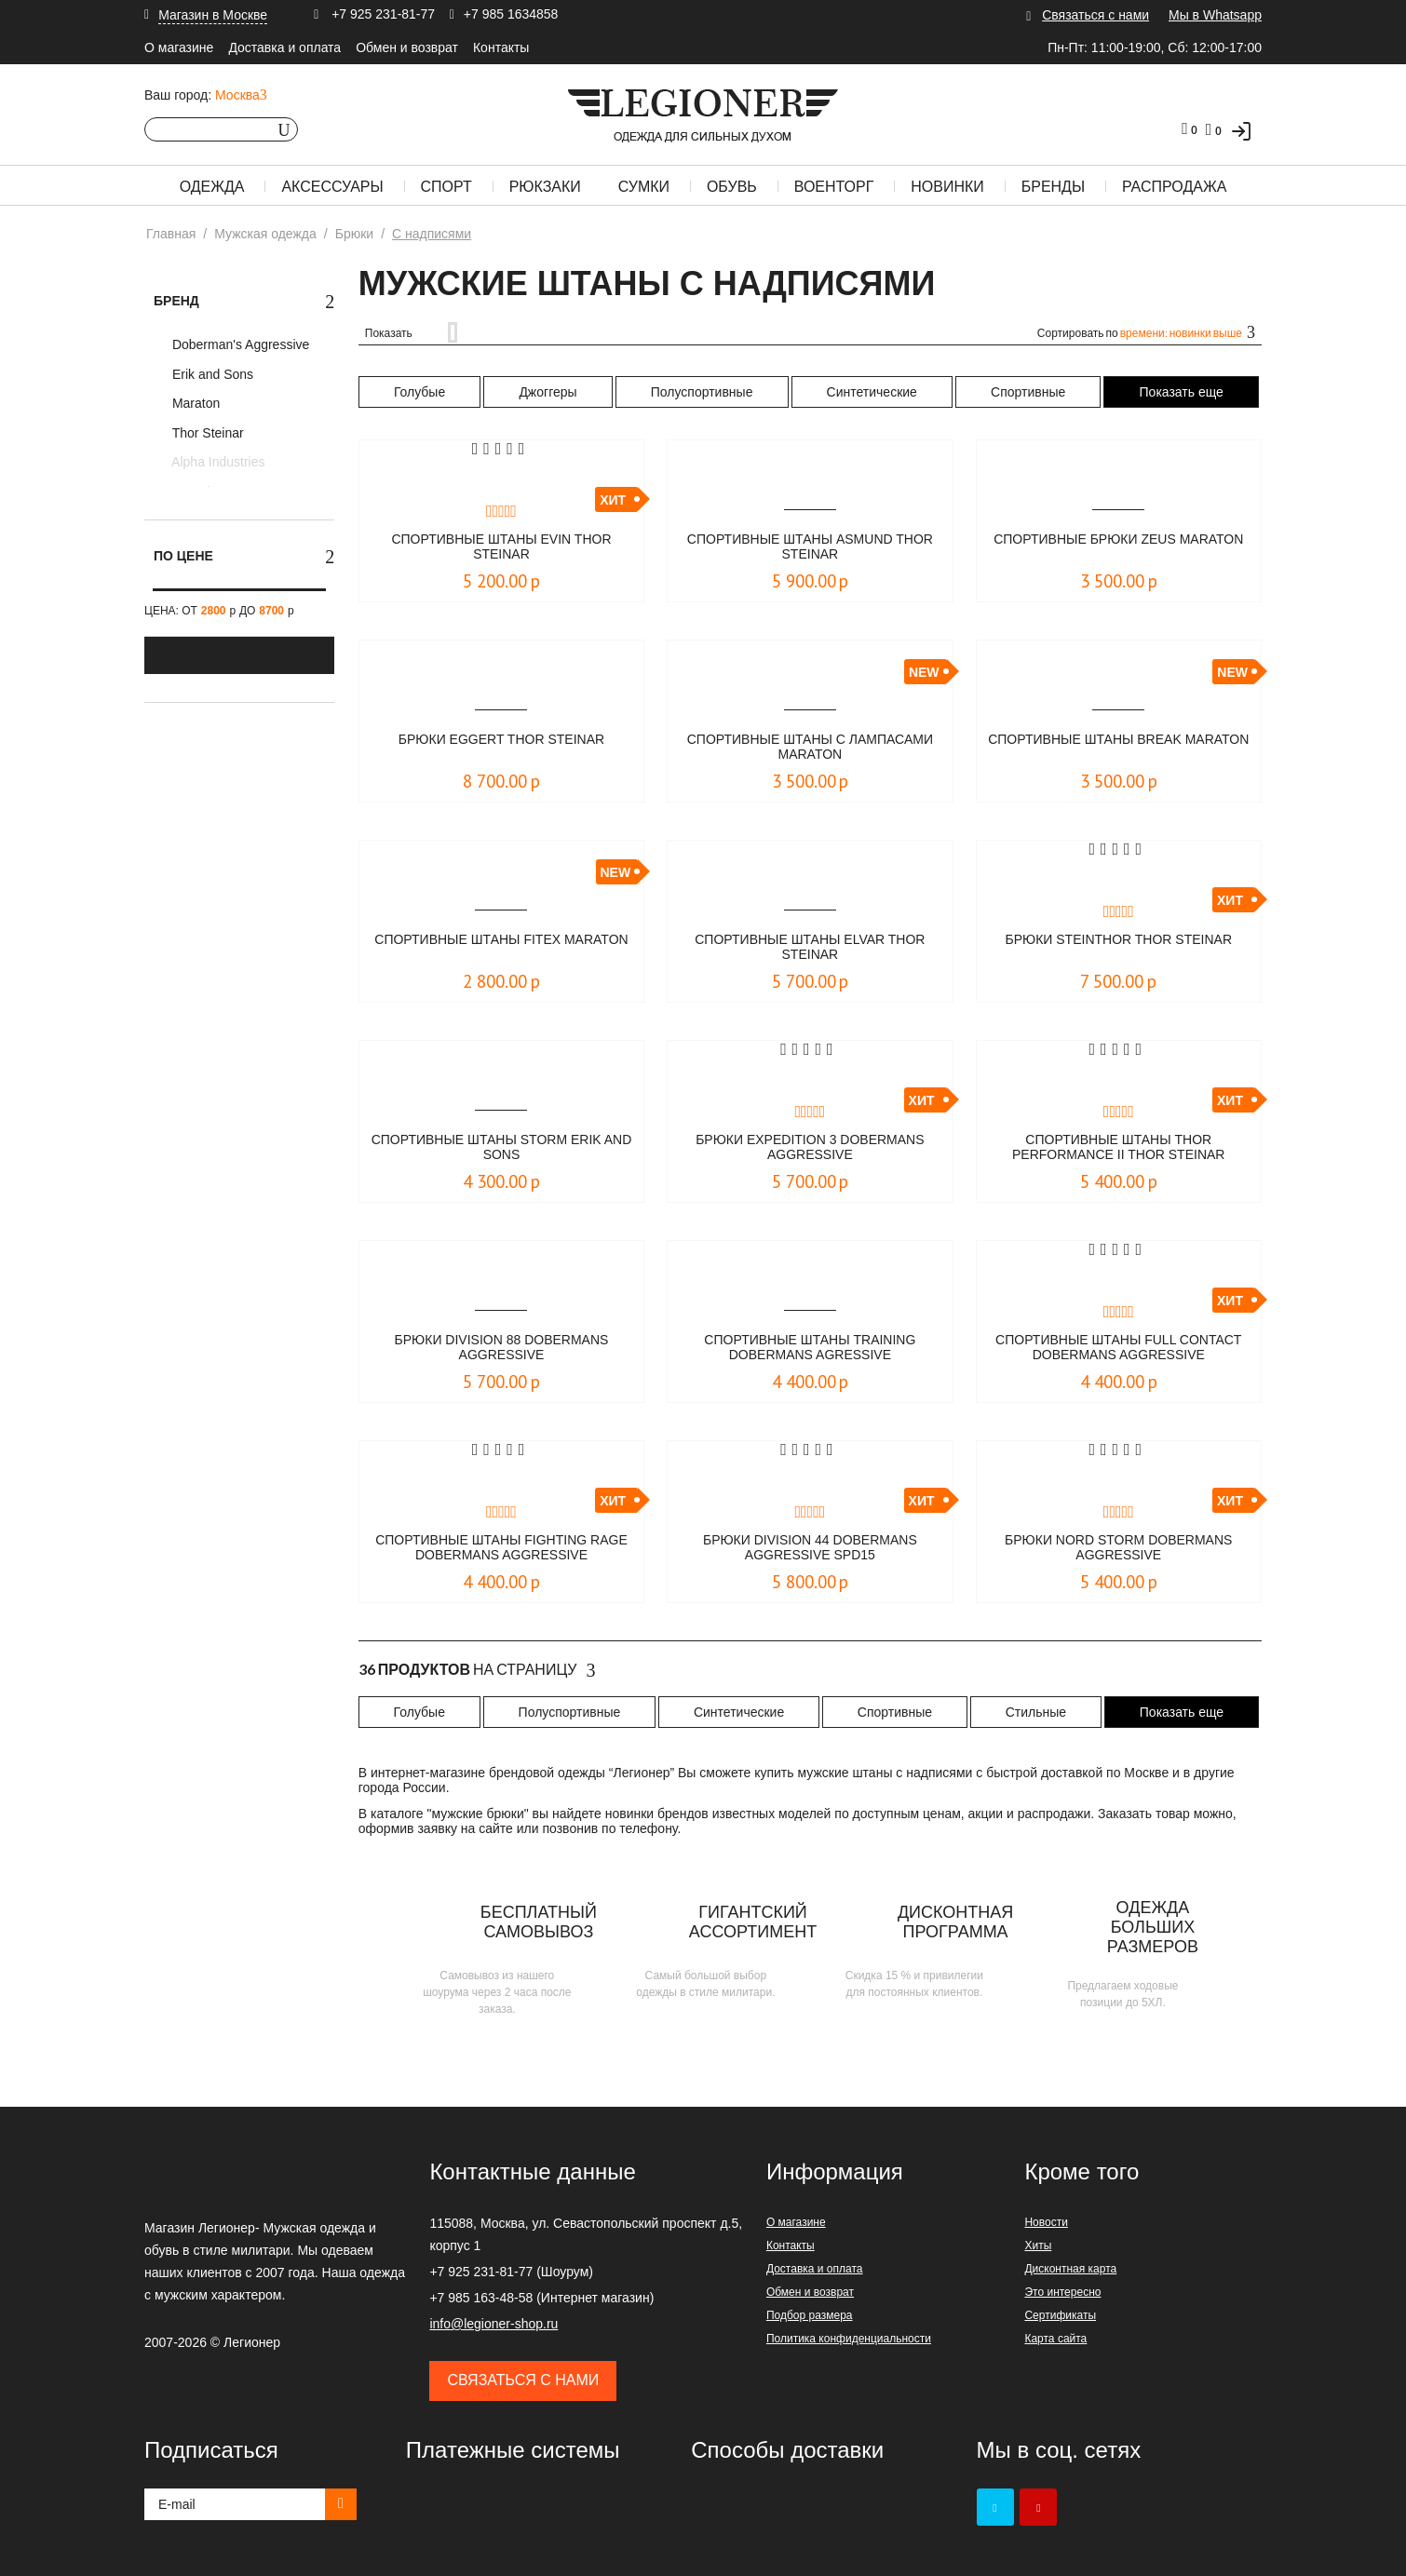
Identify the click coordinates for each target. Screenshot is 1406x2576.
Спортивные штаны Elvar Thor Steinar (810, 948)
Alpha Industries (217, 461)
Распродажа (1174, 187)
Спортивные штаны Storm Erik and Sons (501, 1148)
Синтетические (872, 391)
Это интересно (1062, 2292)
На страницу (477, 1670)
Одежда (212, 187)
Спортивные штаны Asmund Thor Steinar (810, 548)
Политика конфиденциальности (848, 2338)
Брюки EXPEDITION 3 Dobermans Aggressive (810, 1148)
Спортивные (1028, 391)
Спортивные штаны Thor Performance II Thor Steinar (1118, 1148)
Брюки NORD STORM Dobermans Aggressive (1119, 1548)
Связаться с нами (1095, 14)
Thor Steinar (206, 432)
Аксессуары (332, 187)
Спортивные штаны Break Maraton (1118, 748)
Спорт (446, 187)
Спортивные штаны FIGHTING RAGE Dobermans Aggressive (501, 1548)
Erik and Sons (211, 374)
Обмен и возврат (407, 47)
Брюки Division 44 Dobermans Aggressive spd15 (810, 1548)
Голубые (419, 391)
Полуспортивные (702, 391)
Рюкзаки (545, 187)
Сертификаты (1060, 2315)
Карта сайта (1055, 2338)
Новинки (947, 187)
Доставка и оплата (284, 47)
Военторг (834, 187)
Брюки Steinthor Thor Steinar (1118, 940)
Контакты (501, 47)
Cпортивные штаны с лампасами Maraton (810, 748)
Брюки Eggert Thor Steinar (501, 740)
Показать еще (1181, 391)
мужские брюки (478, 1813)
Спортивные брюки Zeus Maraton (1119, 548)
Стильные (1036, 1712)
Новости (1045, 2222)
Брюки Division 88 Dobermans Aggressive (501, 1348)
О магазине (178, 47)
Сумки (643, 187)
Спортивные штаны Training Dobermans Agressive (809, 1348)
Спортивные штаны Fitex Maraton (501, 948)
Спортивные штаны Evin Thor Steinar (502, 548)
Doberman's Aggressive (239, 344)
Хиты (1037, 2245)
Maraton (194, 403)
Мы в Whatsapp (1215, 14)
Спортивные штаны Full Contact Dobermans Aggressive (1118, 1349)
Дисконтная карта (1070, 2268)
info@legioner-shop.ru (493, 2323)
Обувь (732, 187)
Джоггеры (547, 391)
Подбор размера (809, 2315)
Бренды (1053, 187)
